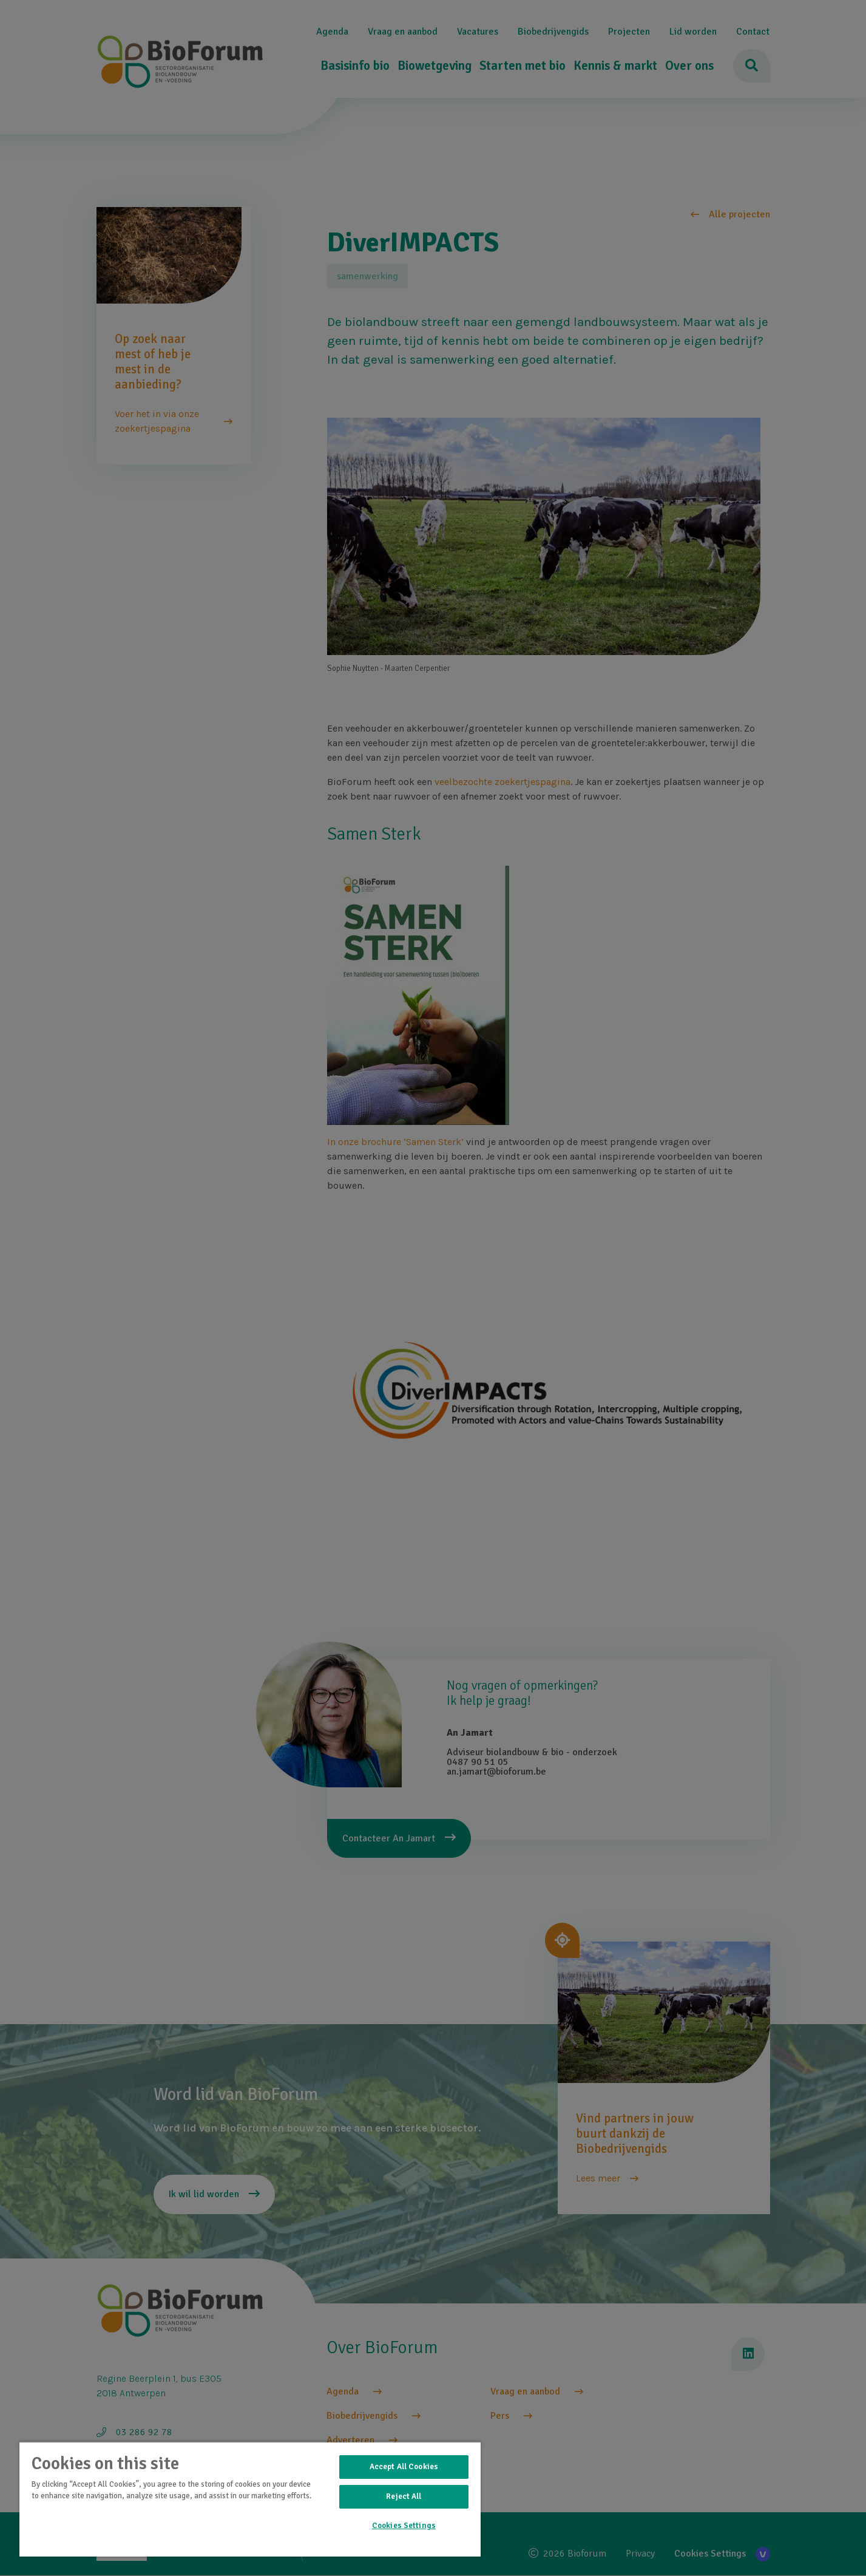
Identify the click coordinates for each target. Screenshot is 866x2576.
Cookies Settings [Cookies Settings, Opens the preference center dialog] (404, 2525)
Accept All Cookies (404, 2467)
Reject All (403, 2496)
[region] (250, 2499)
